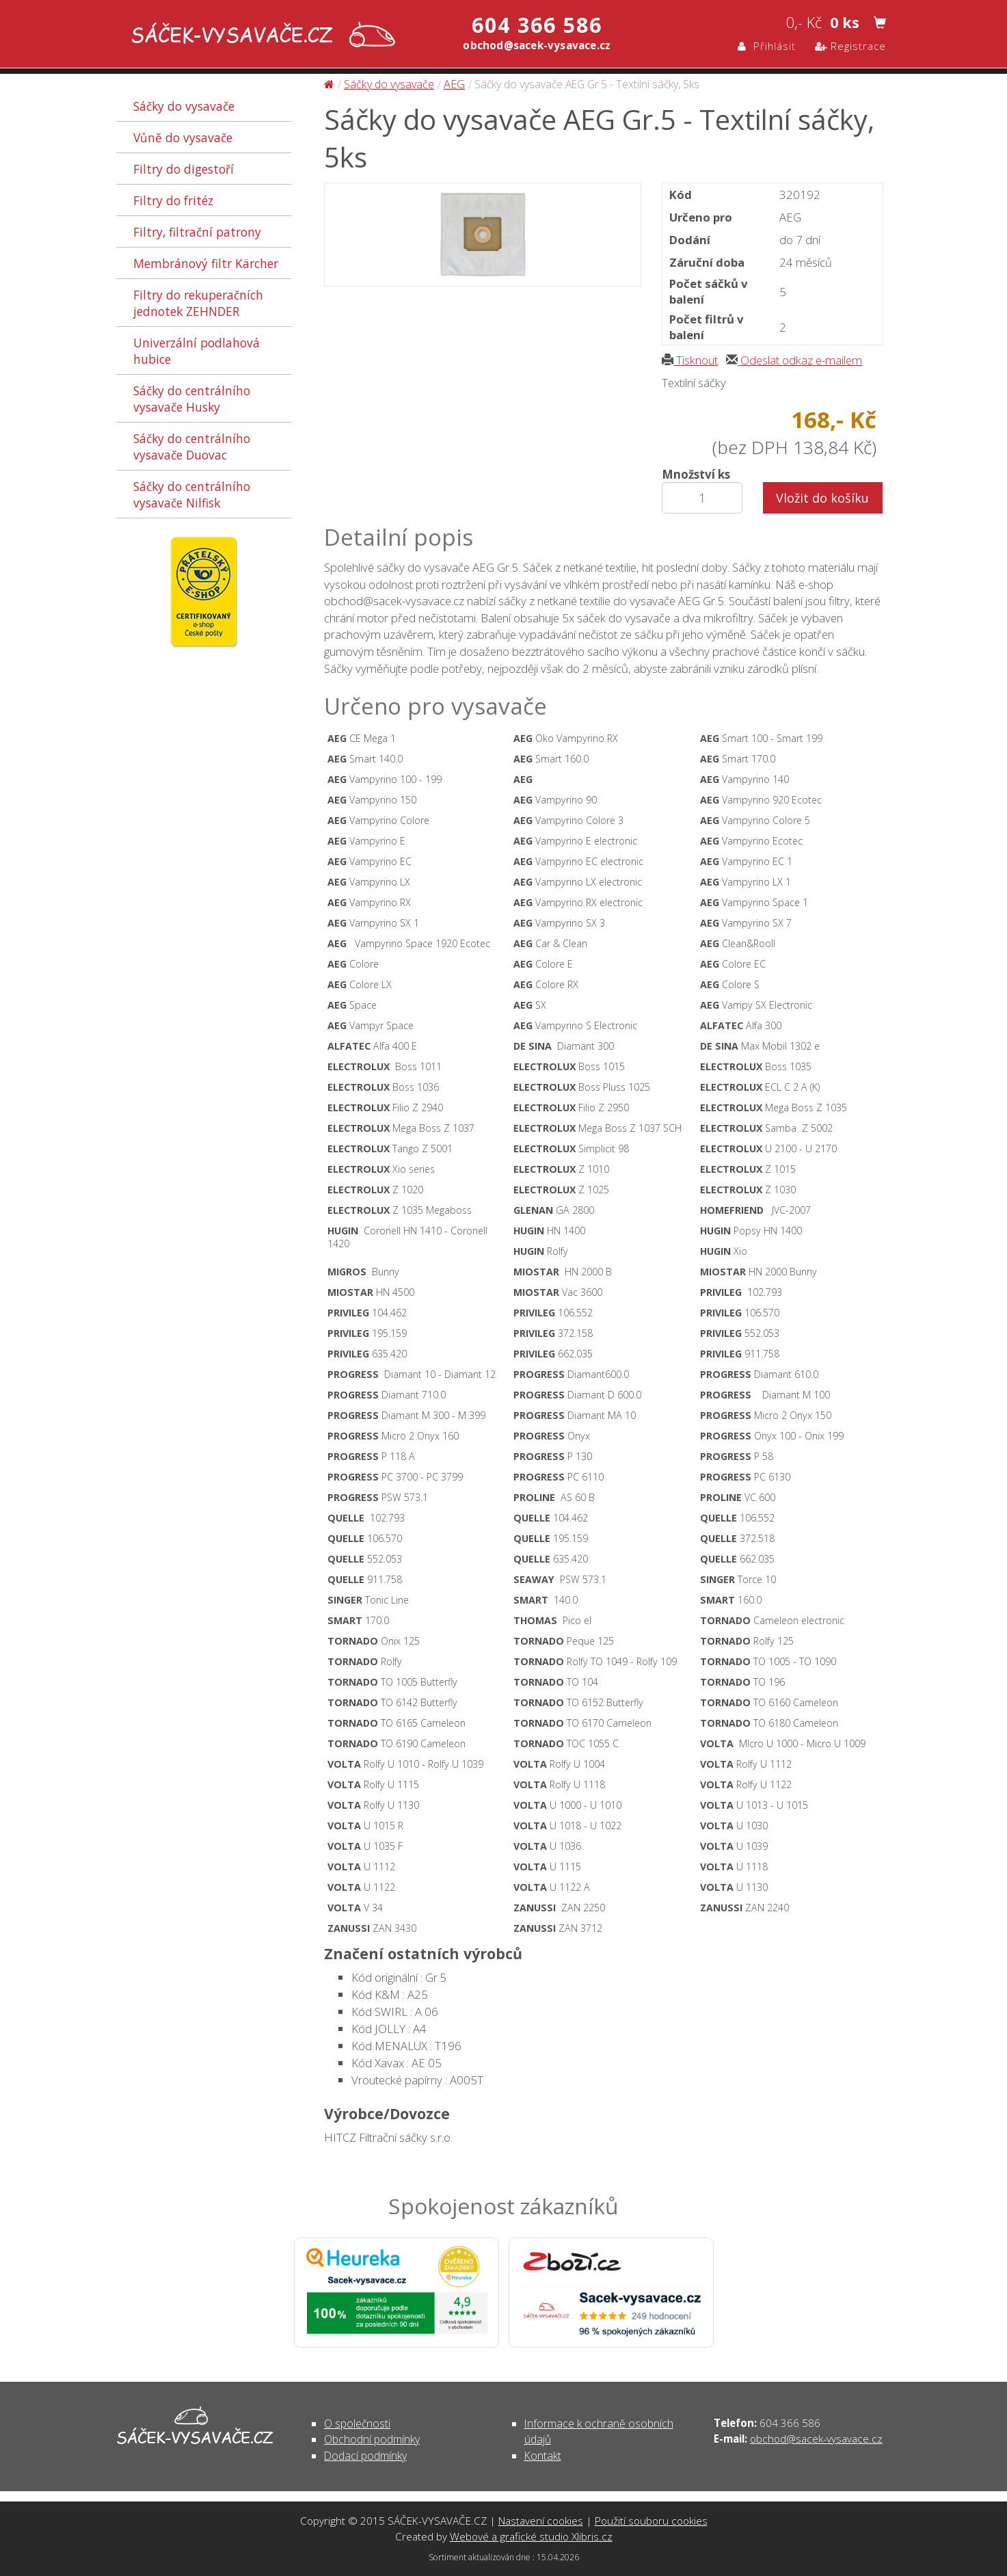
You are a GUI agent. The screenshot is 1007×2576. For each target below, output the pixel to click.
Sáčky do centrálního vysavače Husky (191, 398)
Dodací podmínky (365, 2455)
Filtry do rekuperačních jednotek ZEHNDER (198, 303)
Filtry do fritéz (173, 200)
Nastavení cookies (540, 2520)
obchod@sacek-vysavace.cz (816, 2438)
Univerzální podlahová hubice (196, 350)
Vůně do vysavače (182, 137)
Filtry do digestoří (183, 169)
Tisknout (690, 360)
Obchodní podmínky (372, 2439)
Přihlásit (767, 46)
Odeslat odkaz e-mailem (794, 360)
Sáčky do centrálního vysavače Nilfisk (191, 494)
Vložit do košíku (822, 498)
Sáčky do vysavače (183, 106)
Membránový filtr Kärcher (205, 263)
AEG (454, 84)
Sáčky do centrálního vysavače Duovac (191, 446)
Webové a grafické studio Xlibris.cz (531, 2536)
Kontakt (542, 2455)
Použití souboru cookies (651, 2520)
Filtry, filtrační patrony (197, 232)
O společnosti (357, 2423)
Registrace (850, 46)
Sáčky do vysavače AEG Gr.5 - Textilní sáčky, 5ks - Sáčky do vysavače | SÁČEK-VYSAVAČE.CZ (260, 36)
